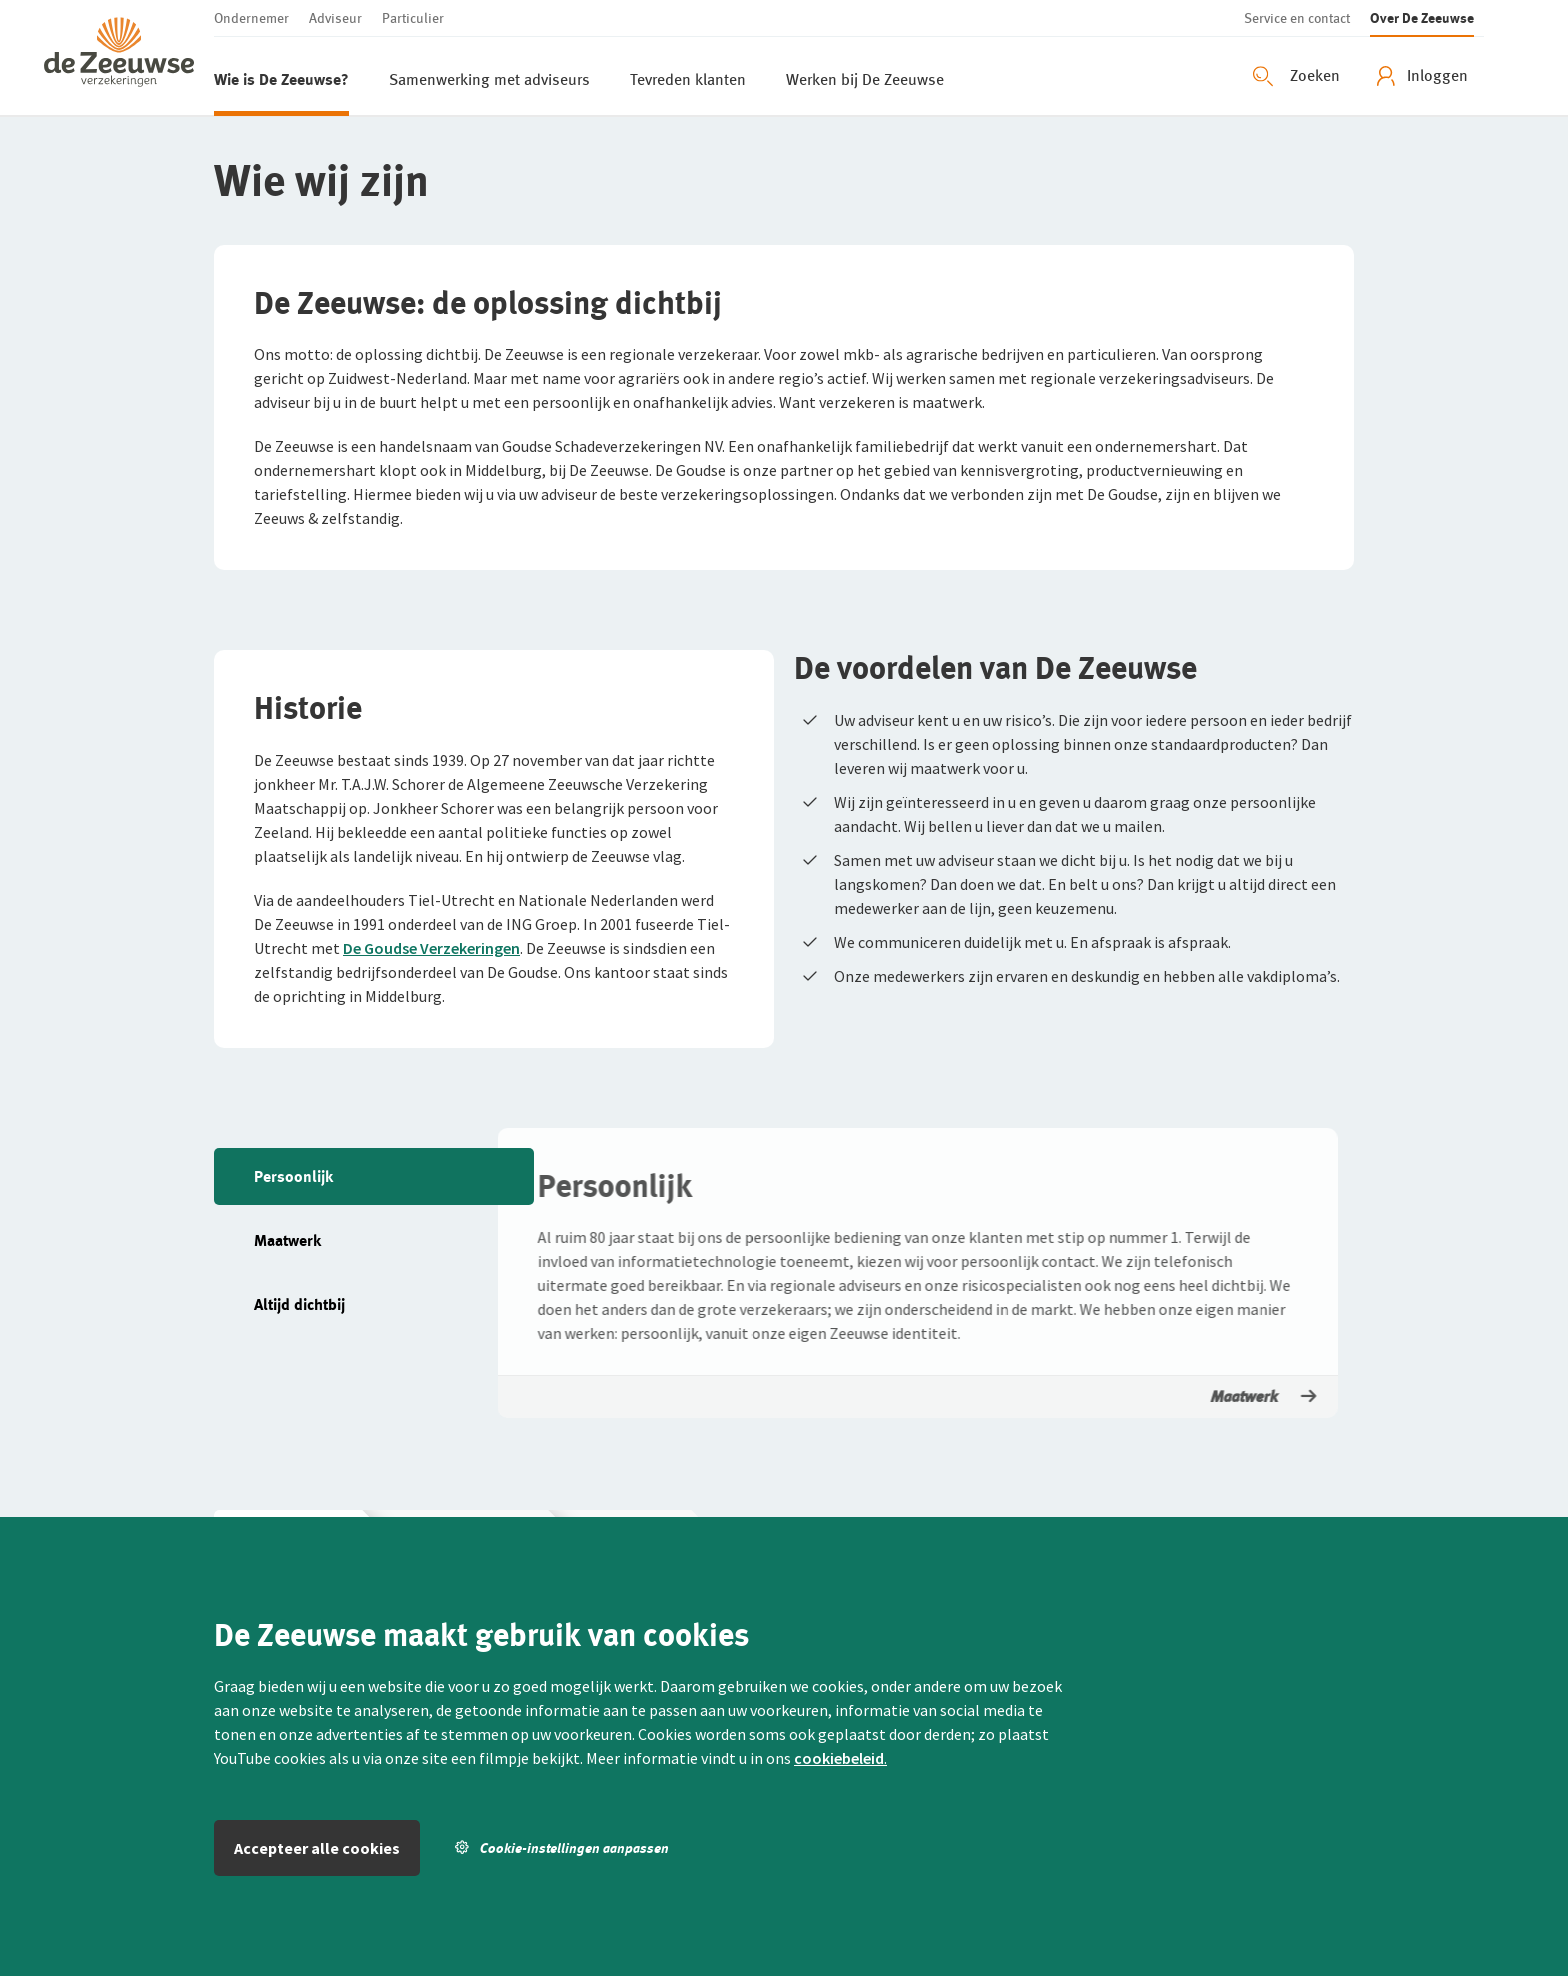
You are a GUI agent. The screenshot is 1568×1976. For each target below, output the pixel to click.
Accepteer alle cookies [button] (317, 1848)
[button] (129, 57)
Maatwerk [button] (1260, 1396)
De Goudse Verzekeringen (431, 948)
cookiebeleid (839, 1758)
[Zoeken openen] (1299, 76)
